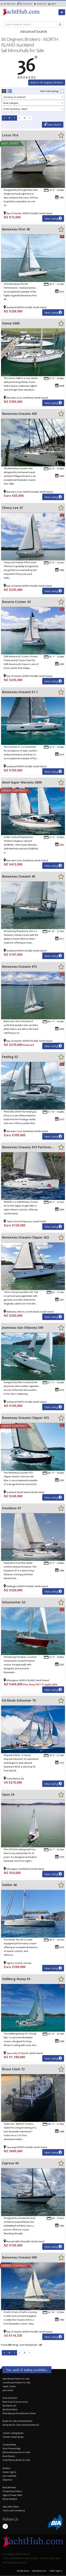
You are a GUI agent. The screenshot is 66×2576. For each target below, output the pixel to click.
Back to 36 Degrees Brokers (46, 82)
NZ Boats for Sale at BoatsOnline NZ (21, 2424)
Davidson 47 (11, 1508)
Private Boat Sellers (12, 2491)
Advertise (7, 2479)
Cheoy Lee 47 (12, 508)
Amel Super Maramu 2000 (22, 782)
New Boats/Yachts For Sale (16, 2378)
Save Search (52, 124)
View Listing (53, 218)
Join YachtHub (9, 2475)
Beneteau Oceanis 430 (19, 414)
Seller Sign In (55, 2570)
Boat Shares (9, 2456)
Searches (24, 3)
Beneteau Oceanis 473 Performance (28, 1147)
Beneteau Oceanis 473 (19, 966)
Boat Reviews (9, 2487)
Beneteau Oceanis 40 (18, 876)
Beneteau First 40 (16, 229)
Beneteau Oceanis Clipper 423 (25, 1237)
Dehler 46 (9, 1885)
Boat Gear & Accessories (15, 2401)
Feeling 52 (10, 1057)
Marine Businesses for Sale (16, 2452)
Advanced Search (33, 31)
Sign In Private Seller (13, 2495)
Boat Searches (10, 2397)
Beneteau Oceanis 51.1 (20, 692)
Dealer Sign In (9, 2472)
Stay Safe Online (11, 2506)
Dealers (7, 2468)
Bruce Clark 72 (13, 2069)
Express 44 (10, 2163)
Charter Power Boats (13, 2436)
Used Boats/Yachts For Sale (16, 2382)
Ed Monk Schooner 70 (19, 1700)
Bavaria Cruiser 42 (16, 602)
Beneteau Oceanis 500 (19, 2257)
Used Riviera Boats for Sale (16, 2460)
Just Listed (8, 2390)
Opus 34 (8, 1794)
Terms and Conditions (14, 2510)
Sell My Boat (8, 3)
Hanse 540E (11, 323)
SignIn (49, 3)
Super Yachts (9, 2386)
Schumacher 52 (13, 1602)
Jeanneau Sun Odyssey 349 (22, 1327)
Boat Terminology (11, 2448)
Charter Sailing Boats (13, 2433)
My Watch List (9, 2405)
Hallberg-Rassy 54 (16, 1979)
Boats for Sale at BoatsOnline (17, 2421)
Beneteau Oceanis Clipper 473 (25, 1418)
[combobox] (33, 97)
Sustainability (9, 2444)
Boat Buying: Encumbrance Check (19, 2413)
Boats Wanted (10, 2499)
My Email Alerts (10, 2409)
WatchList (40, 3)
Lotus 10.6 (10, 135)
